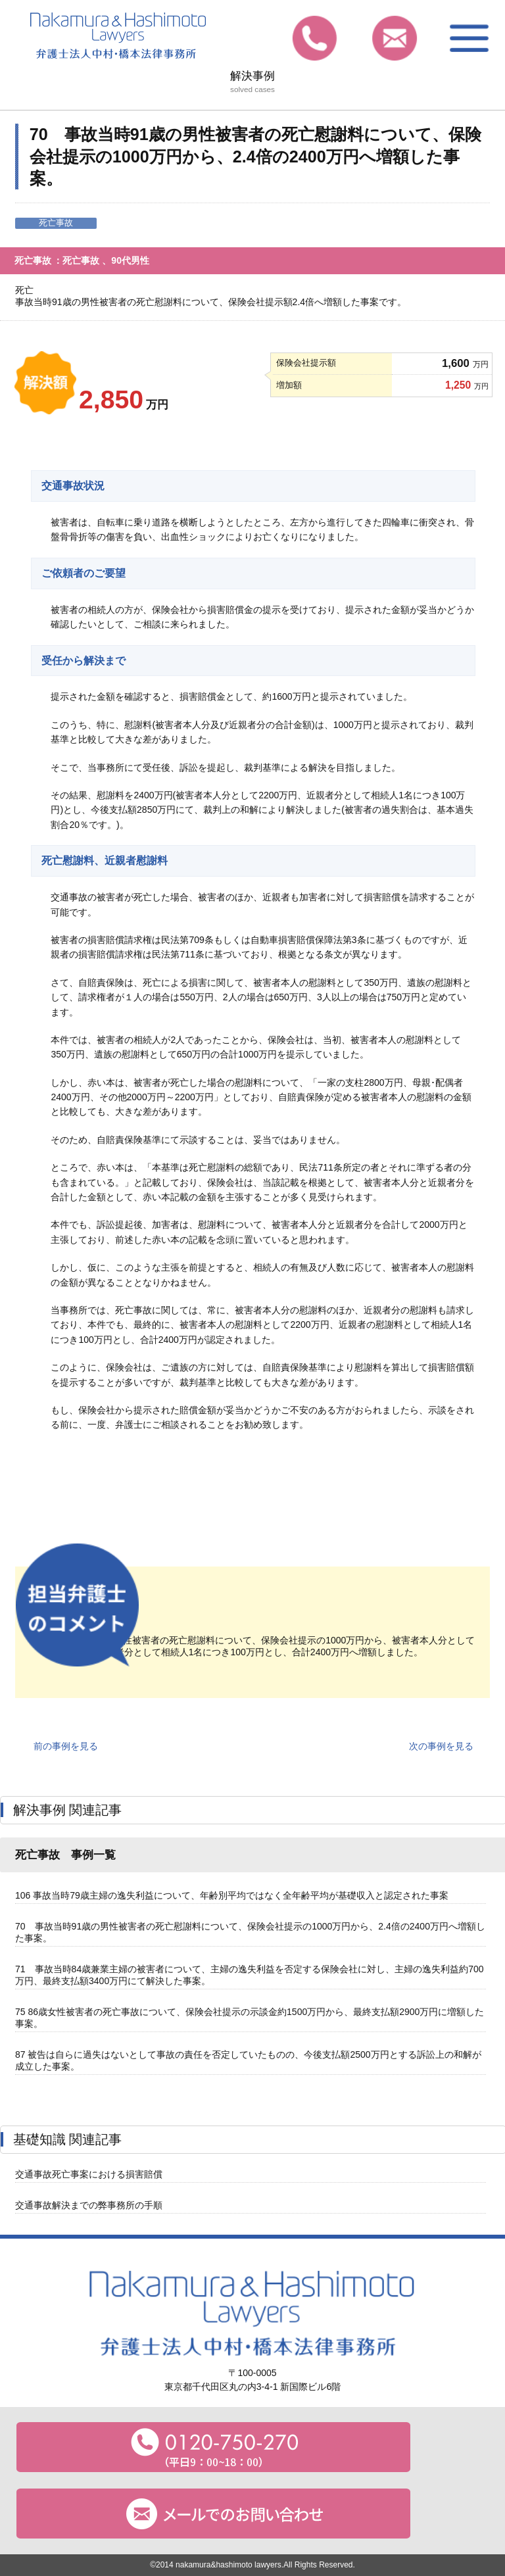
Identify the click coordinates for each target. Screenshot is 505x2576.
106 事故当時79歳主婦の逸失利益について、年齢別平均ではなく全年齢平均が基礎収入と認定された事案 (231, 1895)
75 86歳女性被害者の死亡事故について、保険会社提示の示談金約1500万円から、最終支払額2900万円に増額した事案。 (249, 2017)
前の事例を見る (66, 1746)
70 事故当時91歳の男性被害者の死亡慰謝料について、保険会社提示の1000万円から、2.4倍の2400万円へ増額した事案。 (250, 1932)
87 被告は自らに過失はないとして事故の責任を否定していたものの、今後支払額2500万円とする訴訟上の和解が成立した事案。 (248, 2060)
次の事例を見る (441, 1746)
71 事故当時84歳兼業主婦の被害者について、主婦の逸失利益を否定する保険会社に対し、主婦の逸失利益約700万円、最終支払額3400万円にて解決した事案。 (249, 1975)
